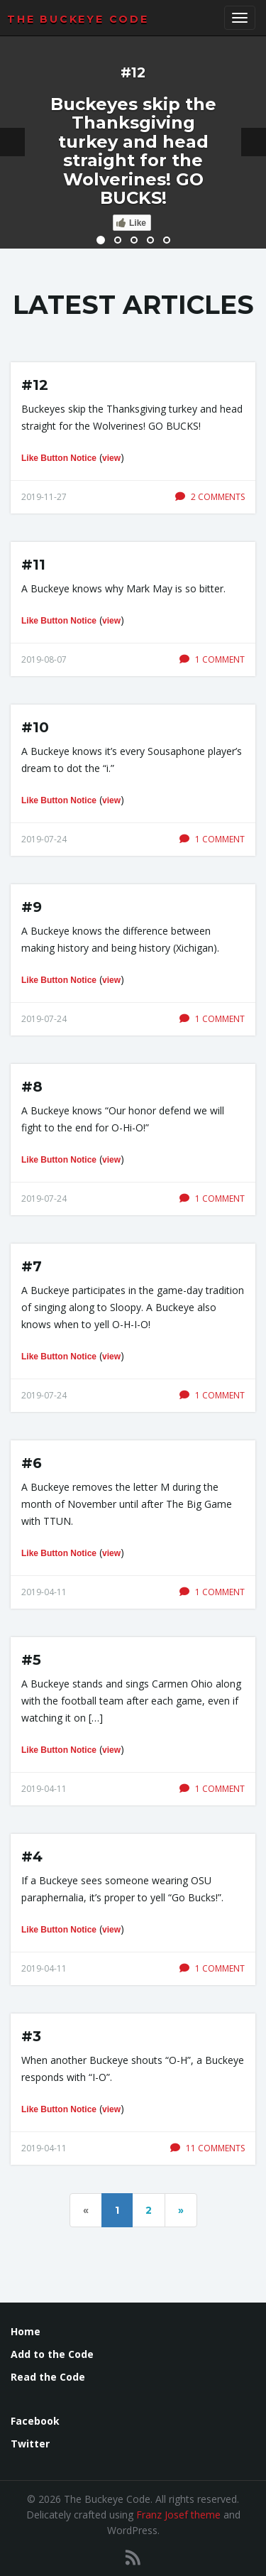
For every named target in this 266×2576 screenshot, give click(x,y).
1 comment (212, 659)
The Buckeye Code (78, 19)
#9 (31, 906)
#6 (31, 1463)
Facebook (35, 2421)
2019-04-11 (44, 1592)
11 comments (207, 2148)
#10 (35, 727)
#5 (31, 1659)
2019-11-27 (44, 497)
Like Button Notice (58, 458)
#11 (33, 564)
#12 (34, 384)
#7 (31, 1266)
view (111, 458)
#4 (32, 1856)
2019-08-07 (44, 659)
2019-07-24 (44, 839)
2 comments (210, 497)
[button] (12, 142)
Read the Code (48, 2377)
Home (25, 2331)
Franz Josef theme (178, 2514)
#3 (31, 2036)
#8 (32, 1086)
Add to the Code (52, 2354)
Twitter (30, 2443)
